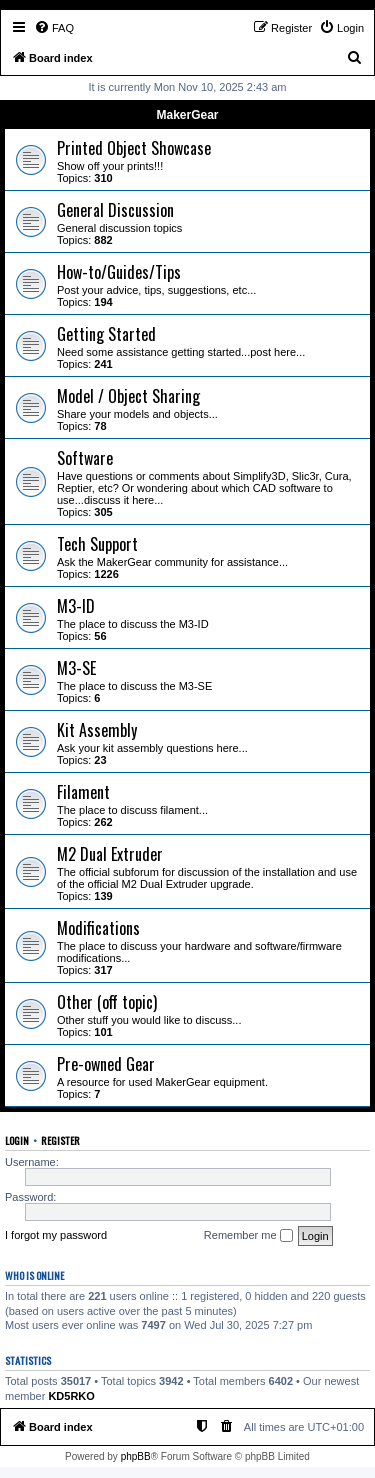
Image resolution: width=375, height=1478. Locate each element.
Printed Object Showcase (134, 148)
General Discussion (115, 210)
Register (60, 1140)
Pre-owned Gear (106, 1064)
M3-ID (76, 606)
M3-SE (76, 668)
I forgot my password (56, 1235)
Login (17, 1140)
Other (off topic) (107, 1002)
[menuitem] (54, 28)
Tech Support (97, 544)
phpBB (136, 1456)
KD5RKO (71, 1396)
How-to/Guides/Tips (119, 272)
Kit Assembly (97, 730)
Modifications (98, 928)
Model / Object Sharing (128, 396)
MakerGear (187, 115)
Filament (83, 792)
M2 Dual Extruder (110, 854)
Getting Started (106, 334)
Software (85, 458)
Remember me (248, 1236)
